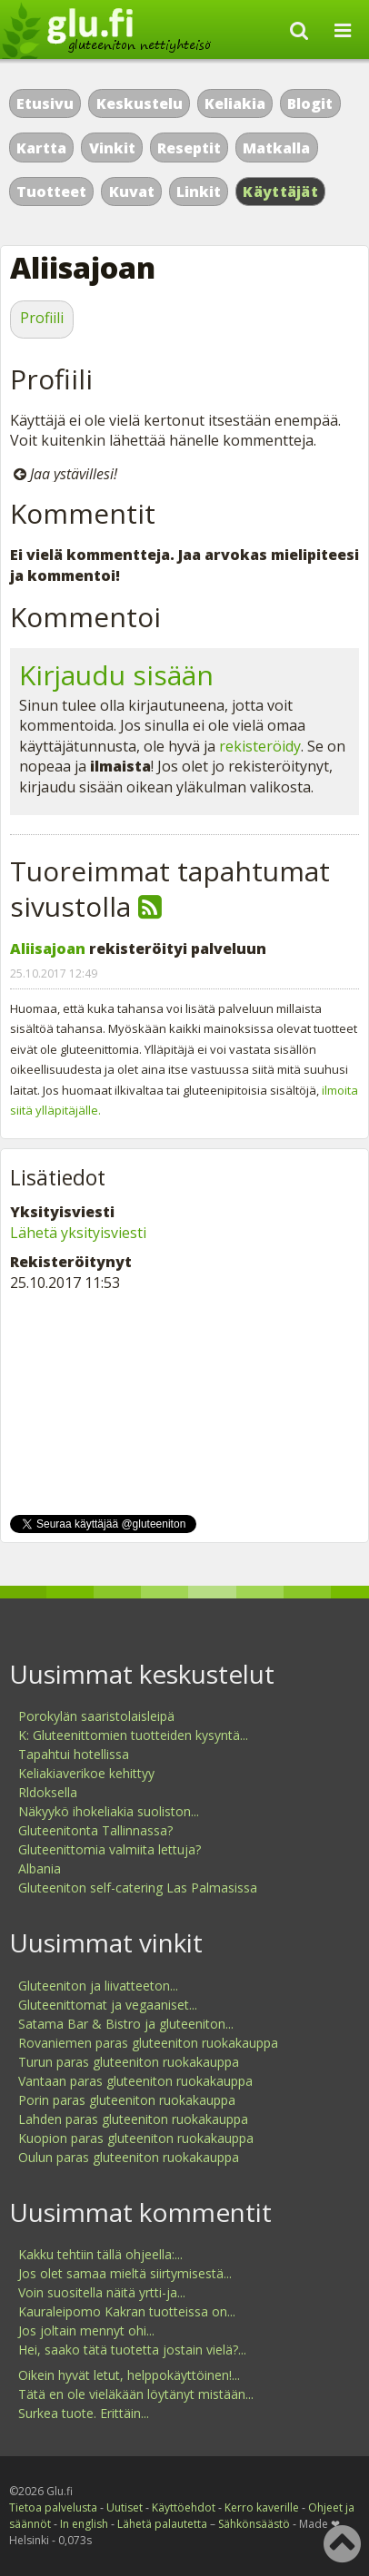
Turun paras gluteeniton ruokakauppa (128, 2061)
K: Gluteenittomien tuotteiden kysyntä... (133, 1735)
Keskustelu (139, 103)
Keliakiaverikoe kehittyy (86, 1773)
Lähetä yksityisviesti (78, 1233)
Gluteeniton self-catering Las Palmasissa (137, 1887)
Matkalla (276, 148)
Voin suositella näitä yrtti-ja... (101, 2292)
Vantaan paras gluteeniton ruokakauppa (135, 2080)
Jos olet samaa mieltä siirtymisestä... (125, 2273)
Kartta (41, 148)
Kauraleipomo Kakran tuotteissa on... (126, 2311)
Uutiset (124, 2507)
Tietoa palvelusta (53, 2507)
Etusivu (45, 103)
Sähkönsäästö (254, 2524)
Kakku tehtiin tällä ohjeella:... (100, 2254)
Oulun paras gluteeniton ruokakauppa (128, 2157)
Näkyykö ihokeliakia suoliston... (108, 1811)
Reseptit (189, 148)
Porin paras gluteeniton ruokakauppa (126, 2100)
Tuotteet (51, 192)
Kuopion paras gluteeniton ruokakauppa (136, 2138)
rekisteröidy (260, 746)
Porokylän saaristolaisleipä (96, 1716)
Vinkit (112, 148)
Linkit (198, 192)
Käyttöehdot (183, 2507)
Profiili (42, 318)
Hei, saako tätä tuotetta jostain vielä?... (132, 2349)
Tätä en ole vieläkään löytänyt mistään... (136, 2394)
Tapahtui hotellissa (73, 1754)
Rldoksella (47, 1792)
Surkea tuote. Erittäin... (83, 2413)
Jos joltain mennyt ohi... (86, 2330)
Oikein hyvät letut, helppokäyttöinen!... (129, 2375)
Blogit (310, 103)
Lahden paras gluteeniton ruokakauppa (133, 2119)
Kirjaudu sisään (116, 674)
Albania (39, 1868)
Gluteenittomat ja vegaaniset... (107, 2004)
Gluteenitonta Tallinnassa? (95, 1830)
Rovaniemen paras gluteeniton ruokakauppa (148, 2042)
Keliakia (234, 103)
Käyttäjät (280, 192)
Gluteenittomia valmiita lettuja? (109, 1849)
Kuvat (132, 192)
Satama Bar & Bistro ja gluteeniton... (126, 2023)
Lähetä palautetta (162, 2524)
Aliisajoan (47, 949)
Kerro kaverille (261, 2507)
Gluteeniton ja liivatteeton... (98, 1985)
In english (84, 2524)
